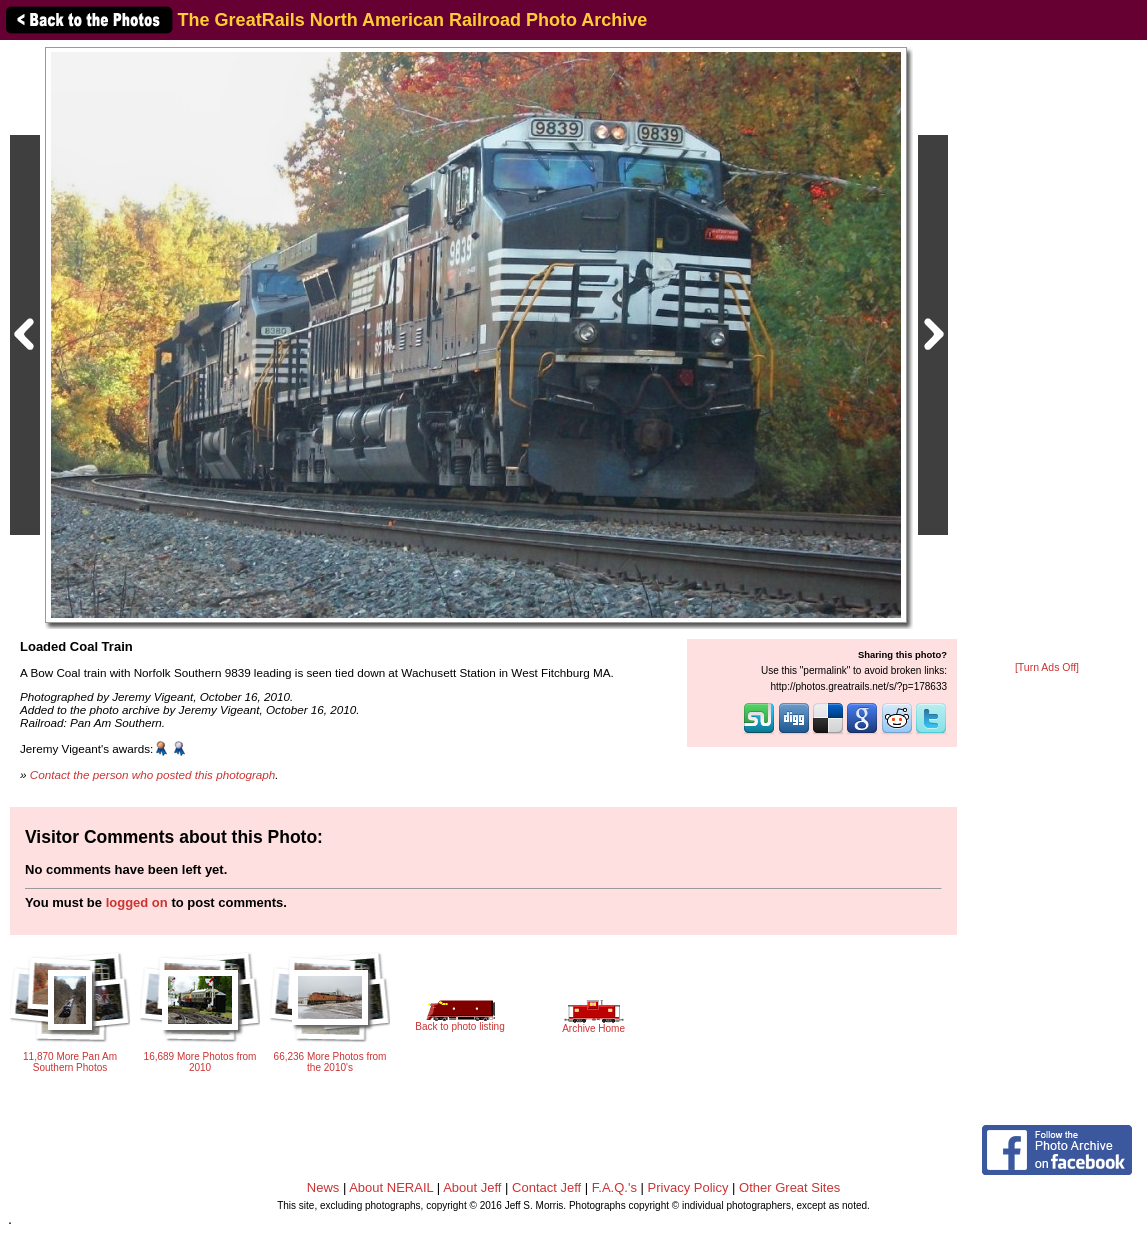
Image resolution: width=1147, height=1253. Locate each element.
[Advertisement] (1047, 352)
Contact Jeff (546, 1187)
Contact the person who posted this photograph (153, 774)
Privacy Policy (688, 1187)
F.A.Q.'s (614, 1187)
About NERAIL (391, 1187)
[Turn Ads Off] (1047, 667)
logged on (137, 902)
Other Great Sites (789, 1187)
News (323, 1187)
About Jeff (472, 1187)
